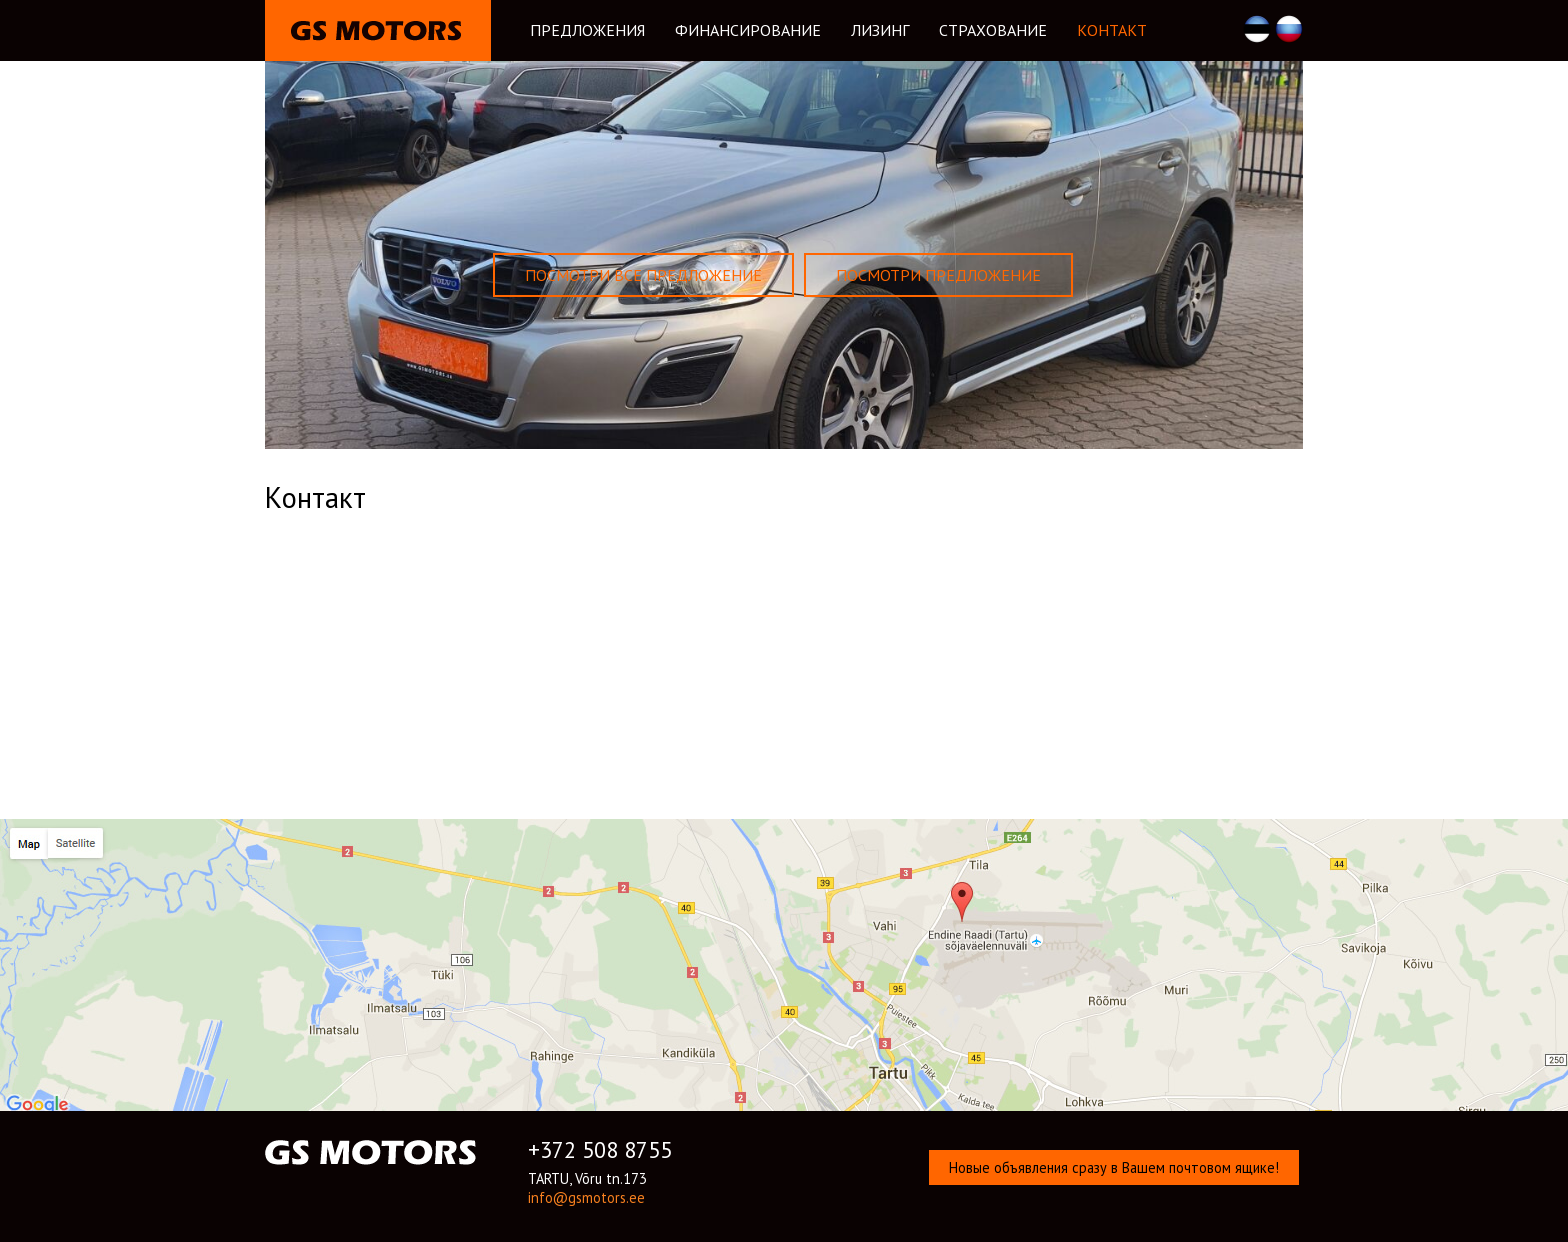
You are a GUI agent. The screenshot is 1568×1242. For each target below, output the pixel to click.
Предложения (587, 30)
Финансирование (748, 30)
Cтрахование (993, 30)
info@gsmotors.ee (586, 1197)
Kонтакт (1112, 30)
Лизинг (880, 30)
